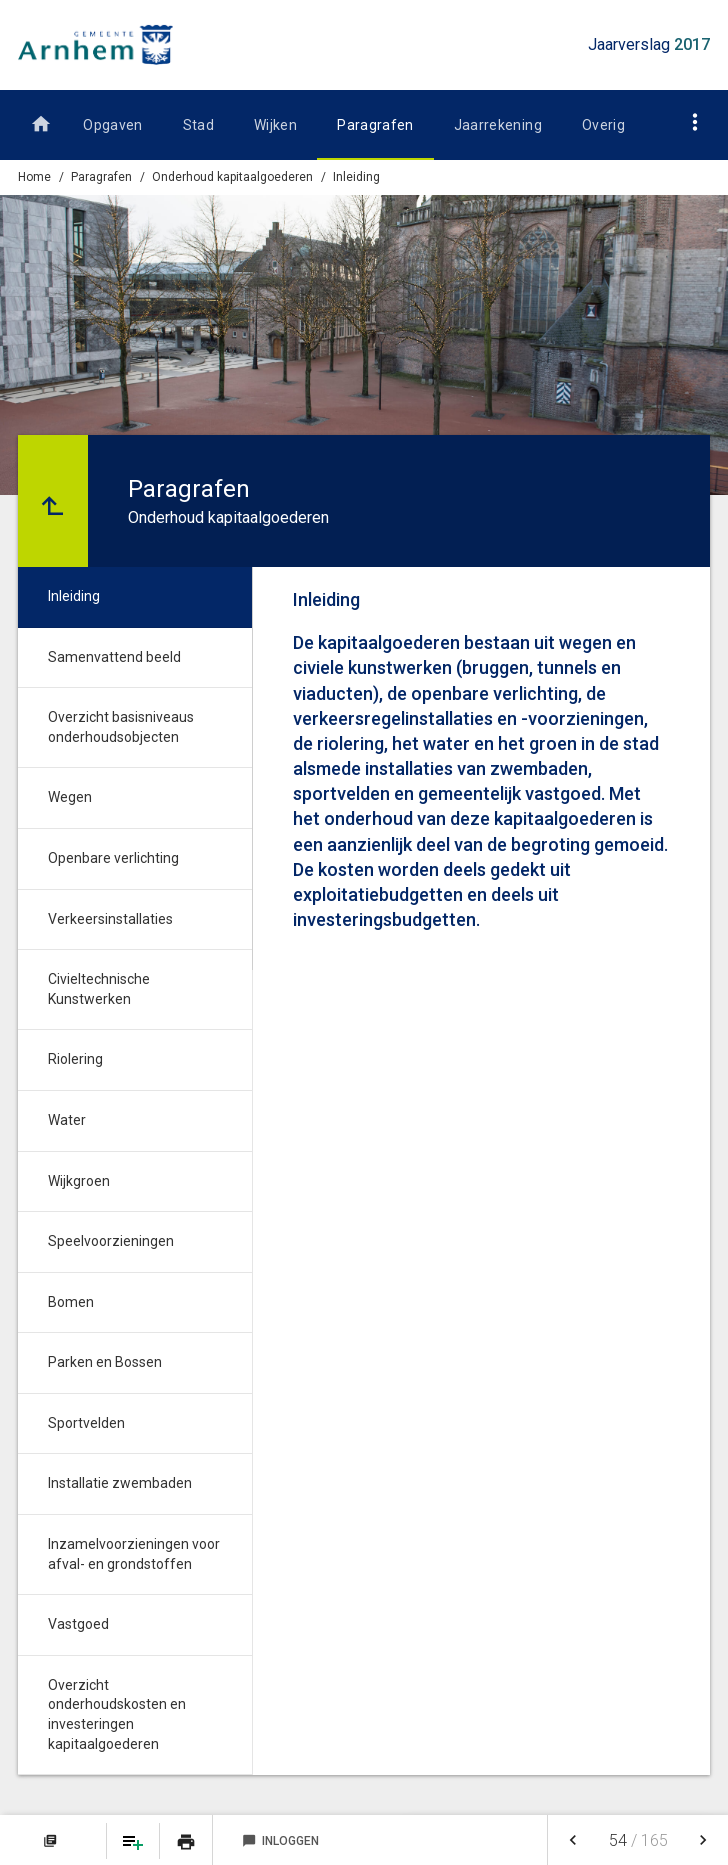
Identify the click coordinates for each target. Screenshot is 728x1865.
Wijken (275, 125)
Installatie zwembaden (120, 1483)
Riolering (75, 1059)
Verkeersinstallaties (110, 919)
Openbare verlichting (113, 858)
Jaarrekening (498, 125)
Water (67, 1120)
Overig (603, 125)
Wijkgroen (79, 1181)
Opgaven (112, 125)
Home (34, 177)
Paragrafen (375, 125)
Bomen (71, 1302)
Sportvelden (86, 1423)
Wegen (70, 797)
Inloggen (280, 1841)
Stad (198, 125)
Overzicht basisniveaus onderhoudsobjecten (121, 727)
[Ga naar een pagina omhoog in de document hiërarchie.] (53, 501)
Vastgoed (78, 1624)
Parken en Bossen (105, 1362)
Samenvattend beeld (114, 657)
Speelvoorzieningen (111, 1241)
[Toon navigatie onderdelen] (695, 121)
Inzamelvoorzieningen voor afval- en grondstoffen (134, 1554)
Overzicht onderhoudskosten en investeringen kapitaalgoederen (117, 1714)
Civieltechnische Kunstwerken (99, 989)
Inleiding (356, 177)
